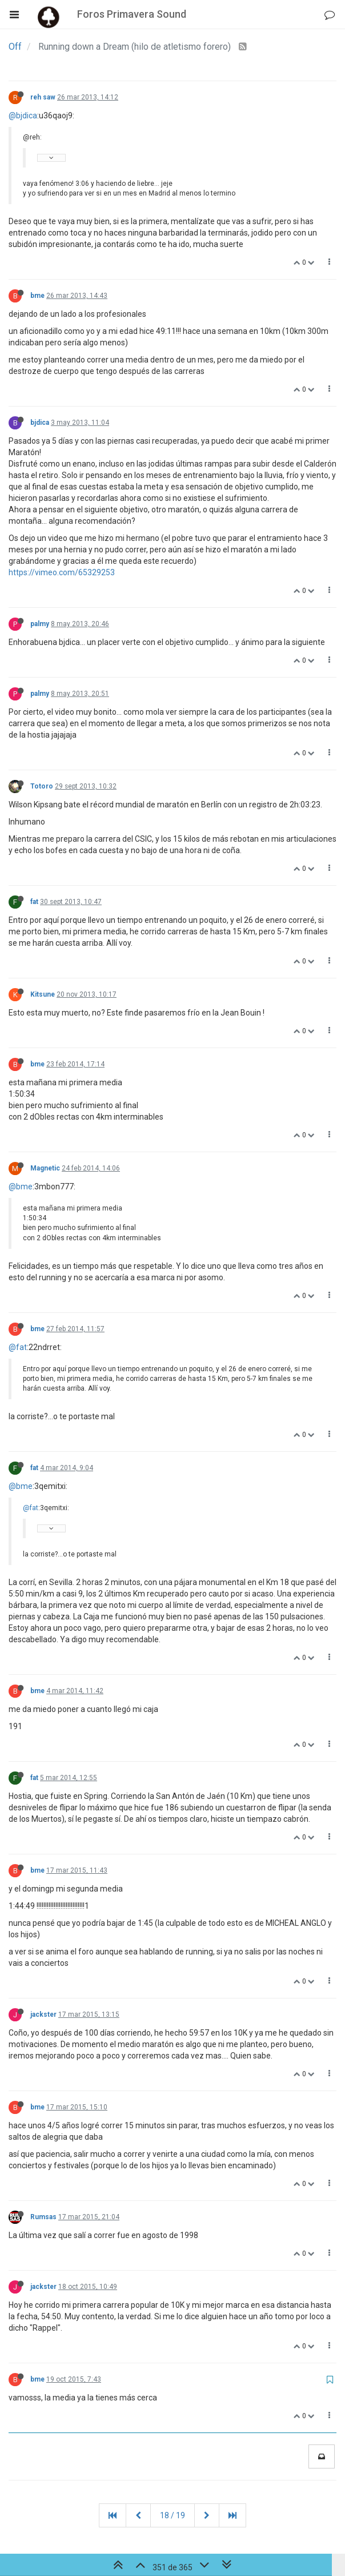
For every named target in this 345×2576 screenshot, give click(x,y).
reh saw (42, 97)
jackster (43, 2014)
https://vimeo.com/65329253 (62, 572)
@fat (18, 1347)
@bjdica (23, 115)
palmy (39, 624)
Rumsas (43, 2217)
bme (37, 296)
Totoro (41, 786)
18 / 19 (172, 2515)
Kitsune (42, 994)
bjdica (39, 423)
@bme (21, 1186)
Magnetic (45, 1168)
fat (34, 902)
